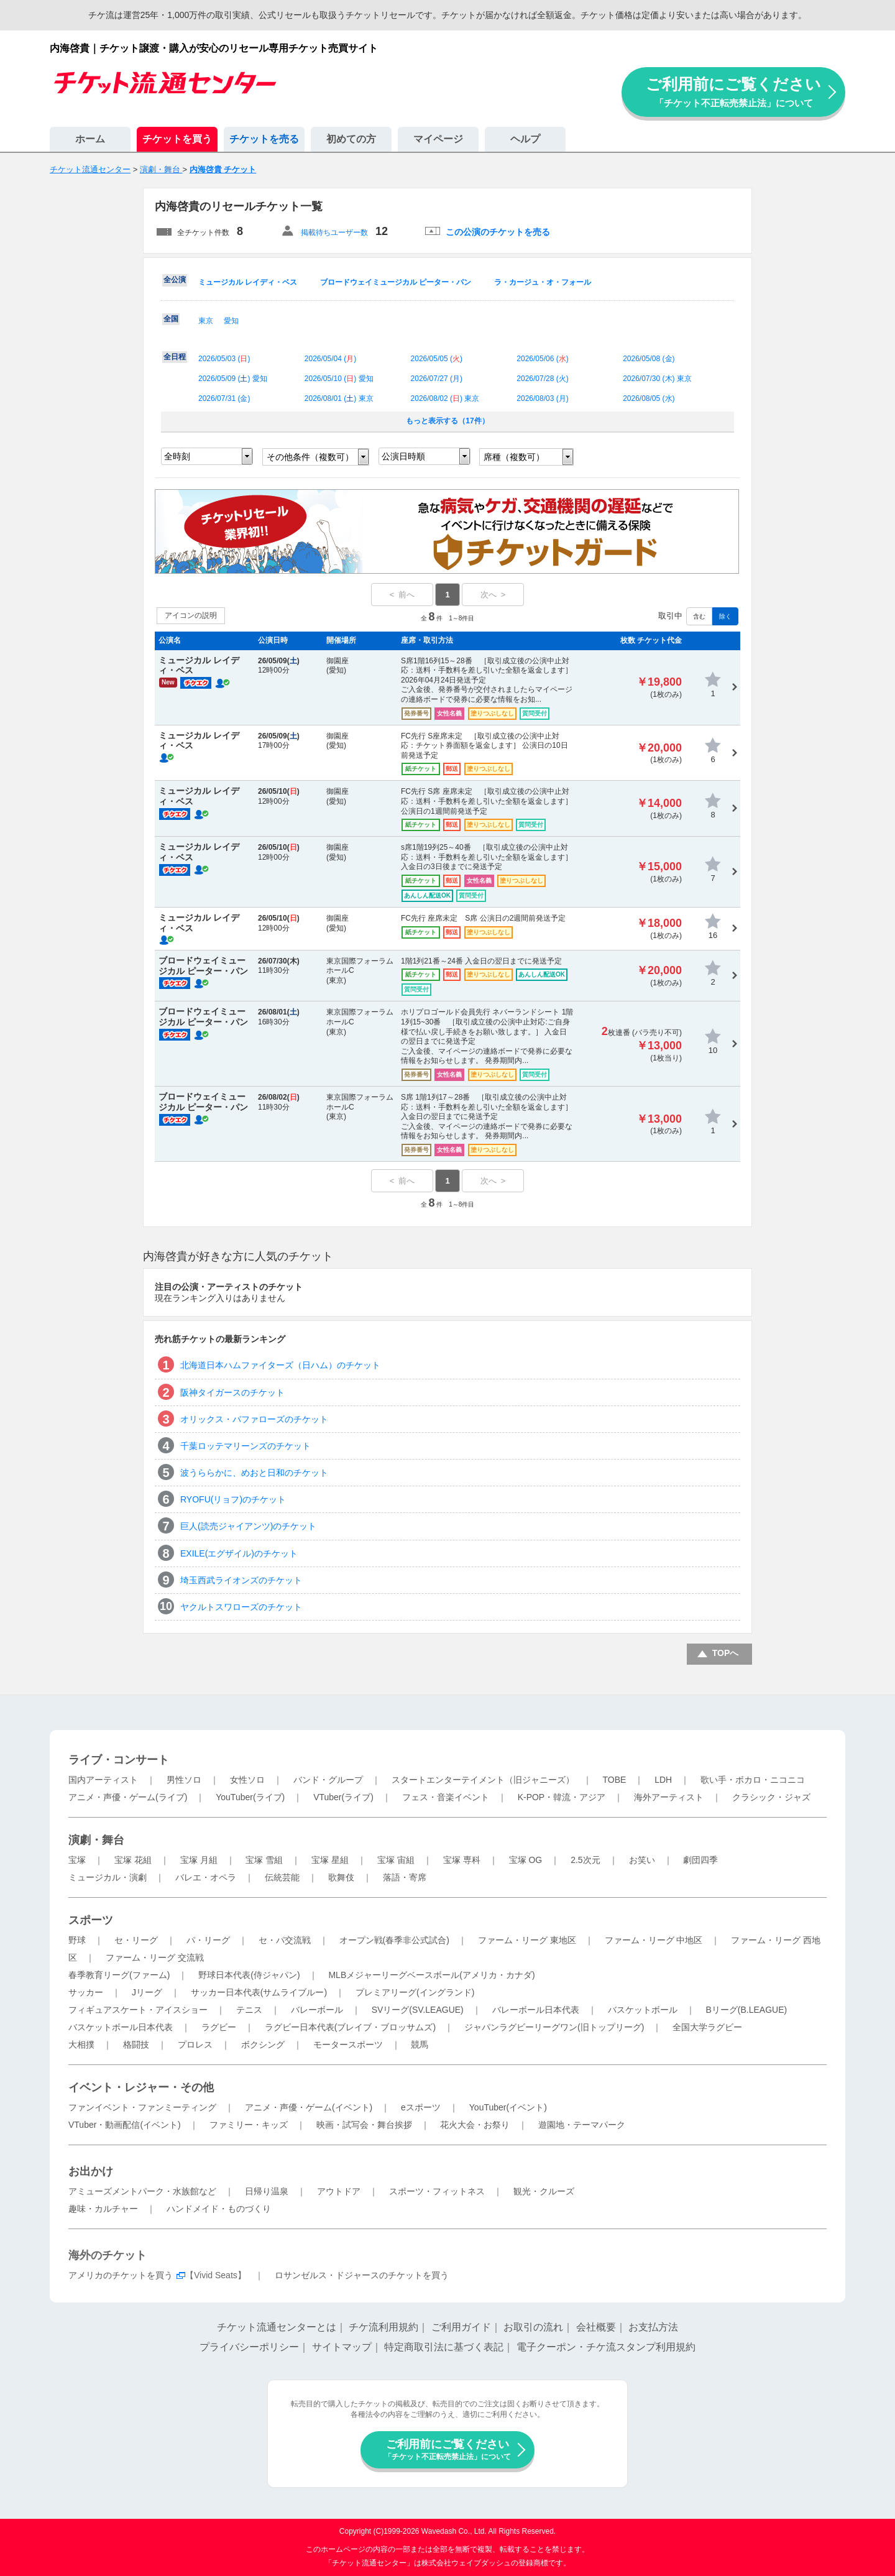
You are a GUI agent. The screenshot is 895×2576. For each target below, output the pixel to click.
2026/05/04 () (330, 358)
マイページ (438, 139)
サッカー (85, 1992)
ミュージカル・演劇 (107, 1877)
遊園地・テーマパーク (581, 2125)
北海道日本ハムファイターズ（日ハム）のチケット (280, 1365)
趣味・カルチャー (103, 2209)
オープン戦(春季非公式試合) (394, 1940)
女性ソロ (247, 1780)
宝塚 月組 (199, 1860)
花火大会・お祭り (475, 2125)
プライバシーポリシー (249, 2347)
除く (725, 616)
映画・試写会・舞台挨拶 (364, 2125)
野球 (77, 1940)
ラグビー (218, 2027)
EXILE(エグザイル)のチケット (239, 1553)
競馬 (419, 2044)
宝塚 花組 (133, 1860)
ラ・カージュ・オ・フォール (542, 282)
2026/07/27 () (436, 378)
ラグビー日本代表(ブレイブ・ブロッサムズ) (350, 2027)
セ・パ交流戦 (285, 1940)
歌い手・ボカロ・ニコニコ (752, 1780)
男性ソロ (184, 1780)
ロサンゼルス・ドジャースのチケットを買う (362, 2275)
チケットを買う (177, 139)
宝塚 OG (526, 1860)
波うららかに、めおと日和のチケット (254, 1473)
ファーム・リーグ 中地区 (654, 1940)
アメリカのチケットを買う (120, 2275)
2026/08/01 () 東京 (339, 398)
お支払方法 (653, 2327)
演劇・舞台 (96, 1840)
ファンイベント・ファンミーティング (142, 2107)
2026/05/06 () (542, 358)
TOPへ (725, 1653)
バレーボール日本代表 (535, 2010)
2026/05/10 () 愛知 (339, 378)
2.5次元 (585, 1860)
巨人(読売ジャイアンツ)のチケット (248, 1526)
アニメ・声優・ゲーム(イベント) (308, 2107)
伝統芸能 (282, 1877)
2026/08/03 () (542, 398)
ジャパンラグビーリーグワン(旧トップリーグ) (554, 2027)
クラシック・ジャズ (771, 1797)
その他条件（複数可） (310, 457)
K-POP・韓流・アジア (562, 1797)
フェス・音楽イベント (445, 1797)
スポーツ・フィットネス (437, 2191)
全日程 (174, 356)
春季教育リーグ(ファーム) (119, 1975)
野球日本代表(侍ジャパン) (249, 1975)
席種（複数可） (514, 457)
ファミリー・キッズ (248, 2125)
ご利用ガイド (461, 2327)
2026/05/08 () (648, 358)
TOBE (614, 1780)
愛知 (231, 320)
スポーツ (90, 1920)
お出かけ (90, 2171)
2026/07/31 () (224, 398)
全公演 (174, 279)
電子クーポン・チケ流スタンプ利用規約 (605, 2347)
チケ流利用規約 (383, 2327)
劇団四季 (700, 1860)
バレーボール (317, 2010)
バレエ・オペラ (205, 1877)
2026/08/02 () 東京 (445, 398)
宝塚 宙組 (396, 1860)
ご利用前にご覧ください (733, 91)
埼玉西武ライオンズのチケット (241, 1580)
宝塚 (77, 1860)
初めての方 (351, 139)
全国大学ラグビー (707, 2027)
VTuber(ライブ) (343, 1797)
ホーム (90, 139)
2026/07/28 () (542, 378)
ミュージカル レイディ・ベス (247, 282)
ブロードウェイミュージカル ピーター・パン (395, 282)
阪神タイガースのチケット (232, 1392)
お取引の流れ (533, 2327)
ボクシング (263, 2044)
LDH (663, 1780)
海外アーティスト (669, 1797)
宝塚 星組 (330, 1860)
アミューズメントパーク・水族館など (142, 2191)
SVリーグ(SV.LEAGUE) (418, 2010)
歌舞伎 (341, 1877)
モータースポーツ (348, 2044)
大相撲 (81, 2044)
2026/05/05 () (436, 358)
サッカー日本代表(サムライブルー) (259, 1992)
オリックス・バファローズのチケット (254, 1419)
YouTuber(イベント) (508, 2107)
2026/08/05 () (648, 398)
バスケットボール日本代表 (120, 2027)
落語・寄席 (404, 1877)
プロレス (195, 2044)
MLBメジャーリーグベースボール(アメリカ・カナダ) (431, 1975)
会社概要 (596, 2327)
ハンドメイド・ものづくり (219, 2209)
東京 (205, 320)
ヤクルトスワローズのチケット (241, 1607)
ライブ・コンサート (118, 1760)
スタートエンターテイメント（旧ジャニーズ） (483, 1780)
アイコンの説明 (191, 615)
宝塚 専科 (461, 1860)
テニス (249, 2010)
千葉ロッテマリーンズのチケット (245, 1446)
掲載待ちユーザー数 (334, 232)
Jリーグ (147, 1992)
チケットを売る (264, 139)
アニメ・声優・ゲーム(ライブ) (127, 1797)
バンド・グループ (328, 1780)
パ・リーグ (208, 1940)
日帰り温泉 (266, 2191)
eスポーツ (421, 2107)
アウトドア (338, 2191)
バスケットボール (642, 2010)
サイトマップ (342, 2347)
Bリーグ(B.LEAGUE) (746, 2010)
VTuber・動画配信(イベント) (124, 2125)
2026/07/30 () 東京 (657, 378)
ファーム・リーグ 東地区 (527, 1940)
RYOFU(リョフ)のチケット (233, 1499)
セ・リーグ (136, 1940)
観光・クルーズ (543, 2191)
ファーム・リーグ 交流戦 (155, 1957)
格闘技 (136, 2044)
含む (699, 616)
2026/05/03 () (224, 358)
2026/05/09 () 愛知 (232, 378)
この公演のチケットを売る (498, 232)
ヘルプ (525, 139)
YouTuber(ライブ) (250, 1797)
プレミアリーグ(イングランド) (415, 1992)
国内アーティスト (103, 1780)
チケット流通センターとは (276, 2327)
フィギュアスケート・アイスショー (138, 2010)
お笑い (642, 1860)
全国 (170, 319)
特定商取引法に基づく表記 (443, 2347)
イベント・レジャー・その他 (141, 2087)
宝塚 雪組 (264, 1860)
